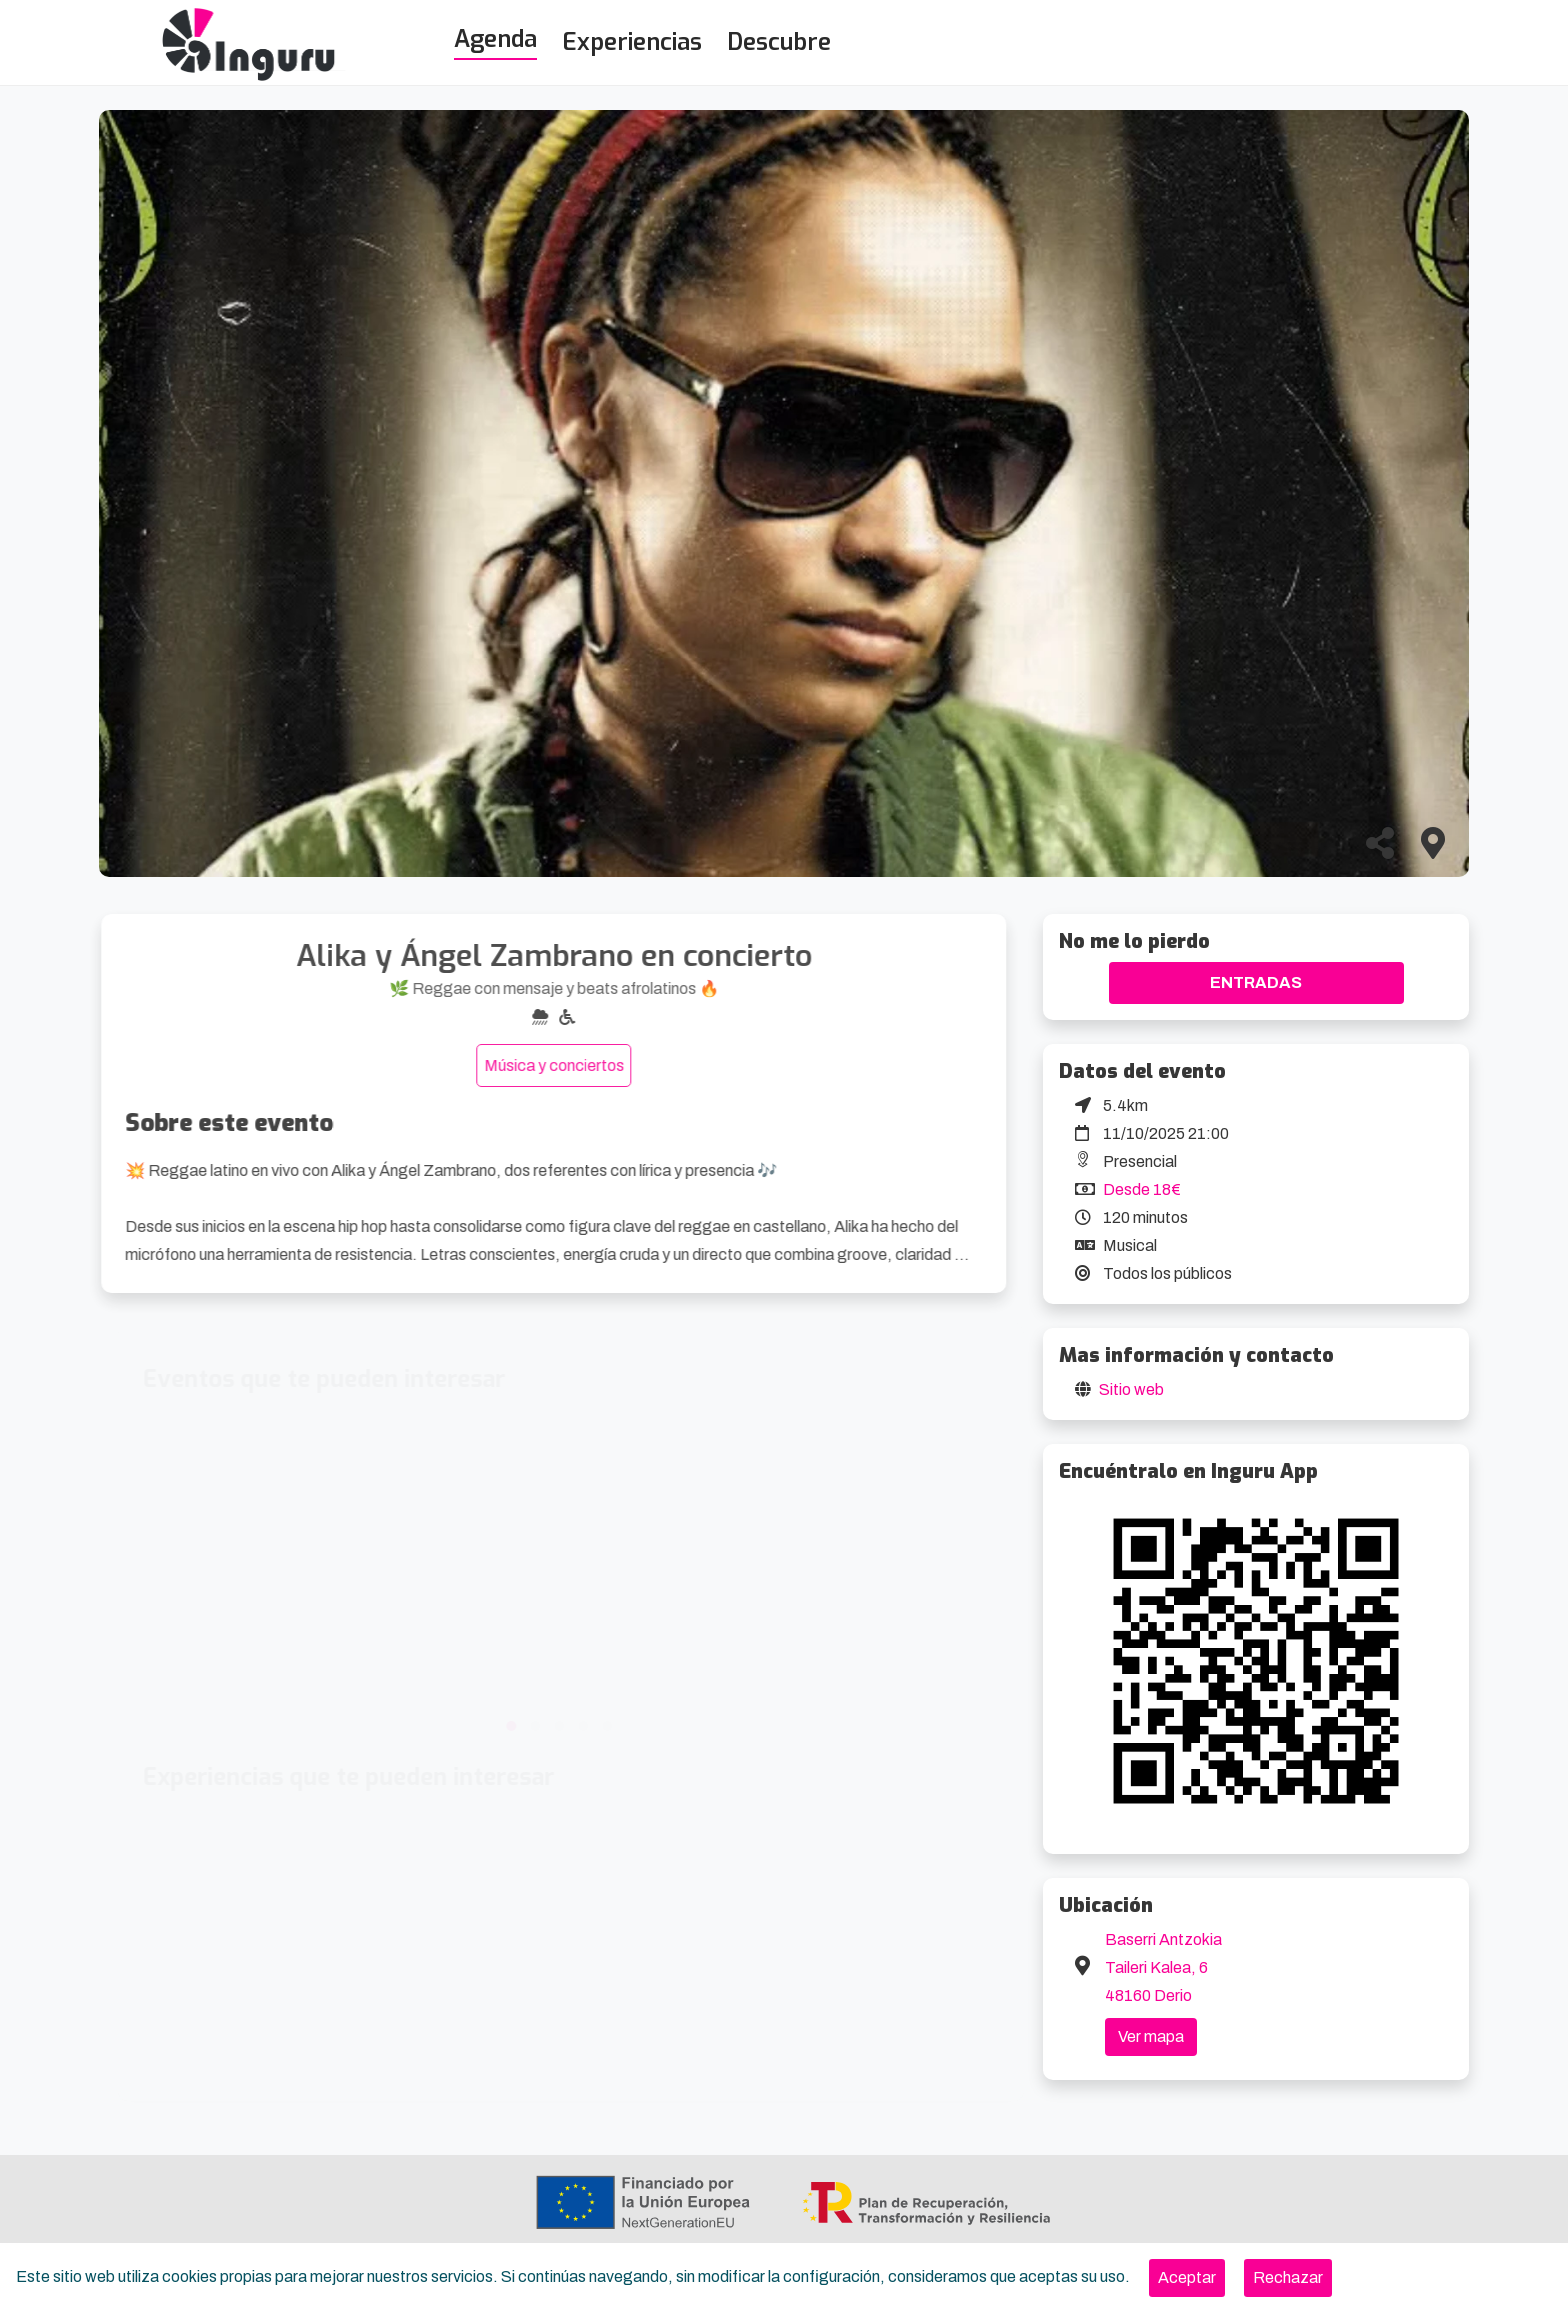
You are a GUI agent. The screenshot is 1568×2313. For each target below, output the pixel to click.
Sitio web (1131, 1389)
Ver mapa (1151, 2036)
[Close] (1187, 2278)
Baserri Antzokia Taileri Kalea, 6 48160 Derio (1163, 1967)
